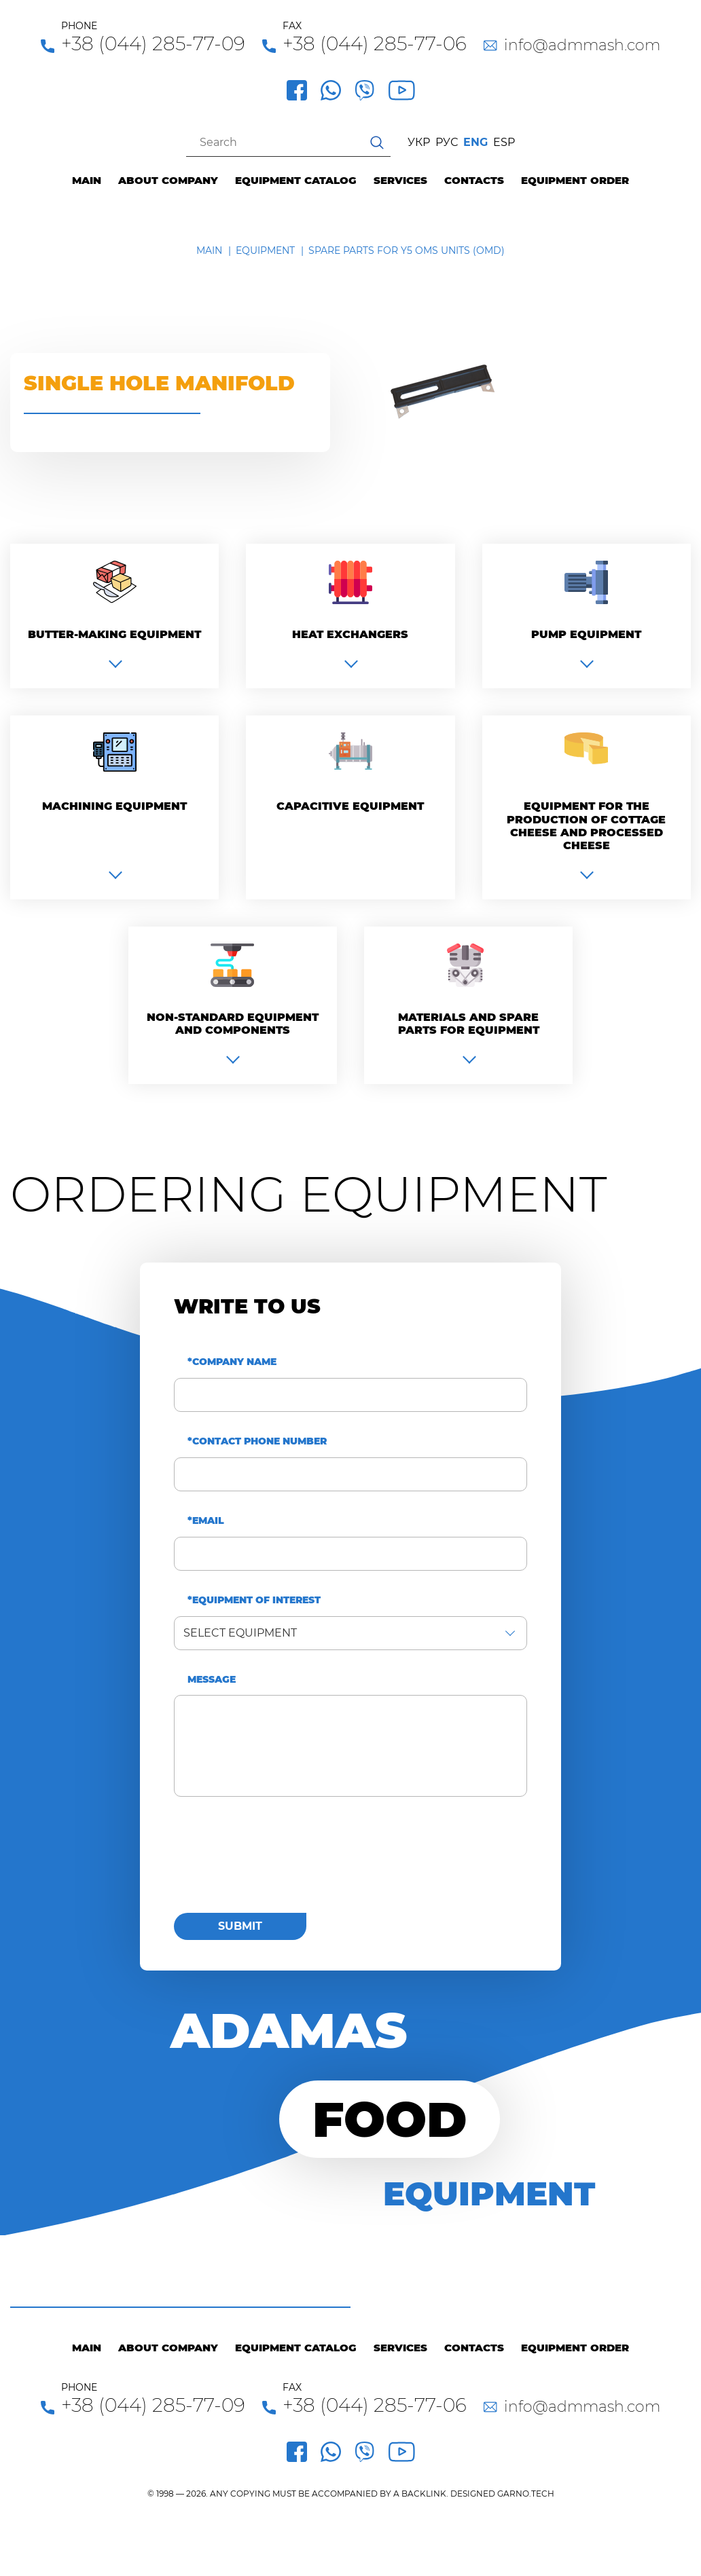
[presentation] (277, 1862)
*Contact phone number (257, 1441)
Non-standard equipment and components (233, 1024)
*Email (205, 1521)
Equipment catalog (296, 180)
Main (86, 180)
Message (211, 1679)
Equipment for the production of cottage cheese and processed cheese (586, 826)
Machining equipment (114, 806)
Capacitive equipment (350, 806)
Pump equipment (586, 634)
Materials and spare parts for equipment (468, 1024)
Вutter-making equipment (114, 634)
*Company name (231, 1362)
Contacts (474, 180)
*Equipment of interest (254, 1600)
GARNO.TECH (525, 2493)
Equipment (265, 250)
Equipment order (575, 180)
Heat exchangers (350, 634)
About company (168, 180)
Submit (240, 1926)
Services (400, 180)
